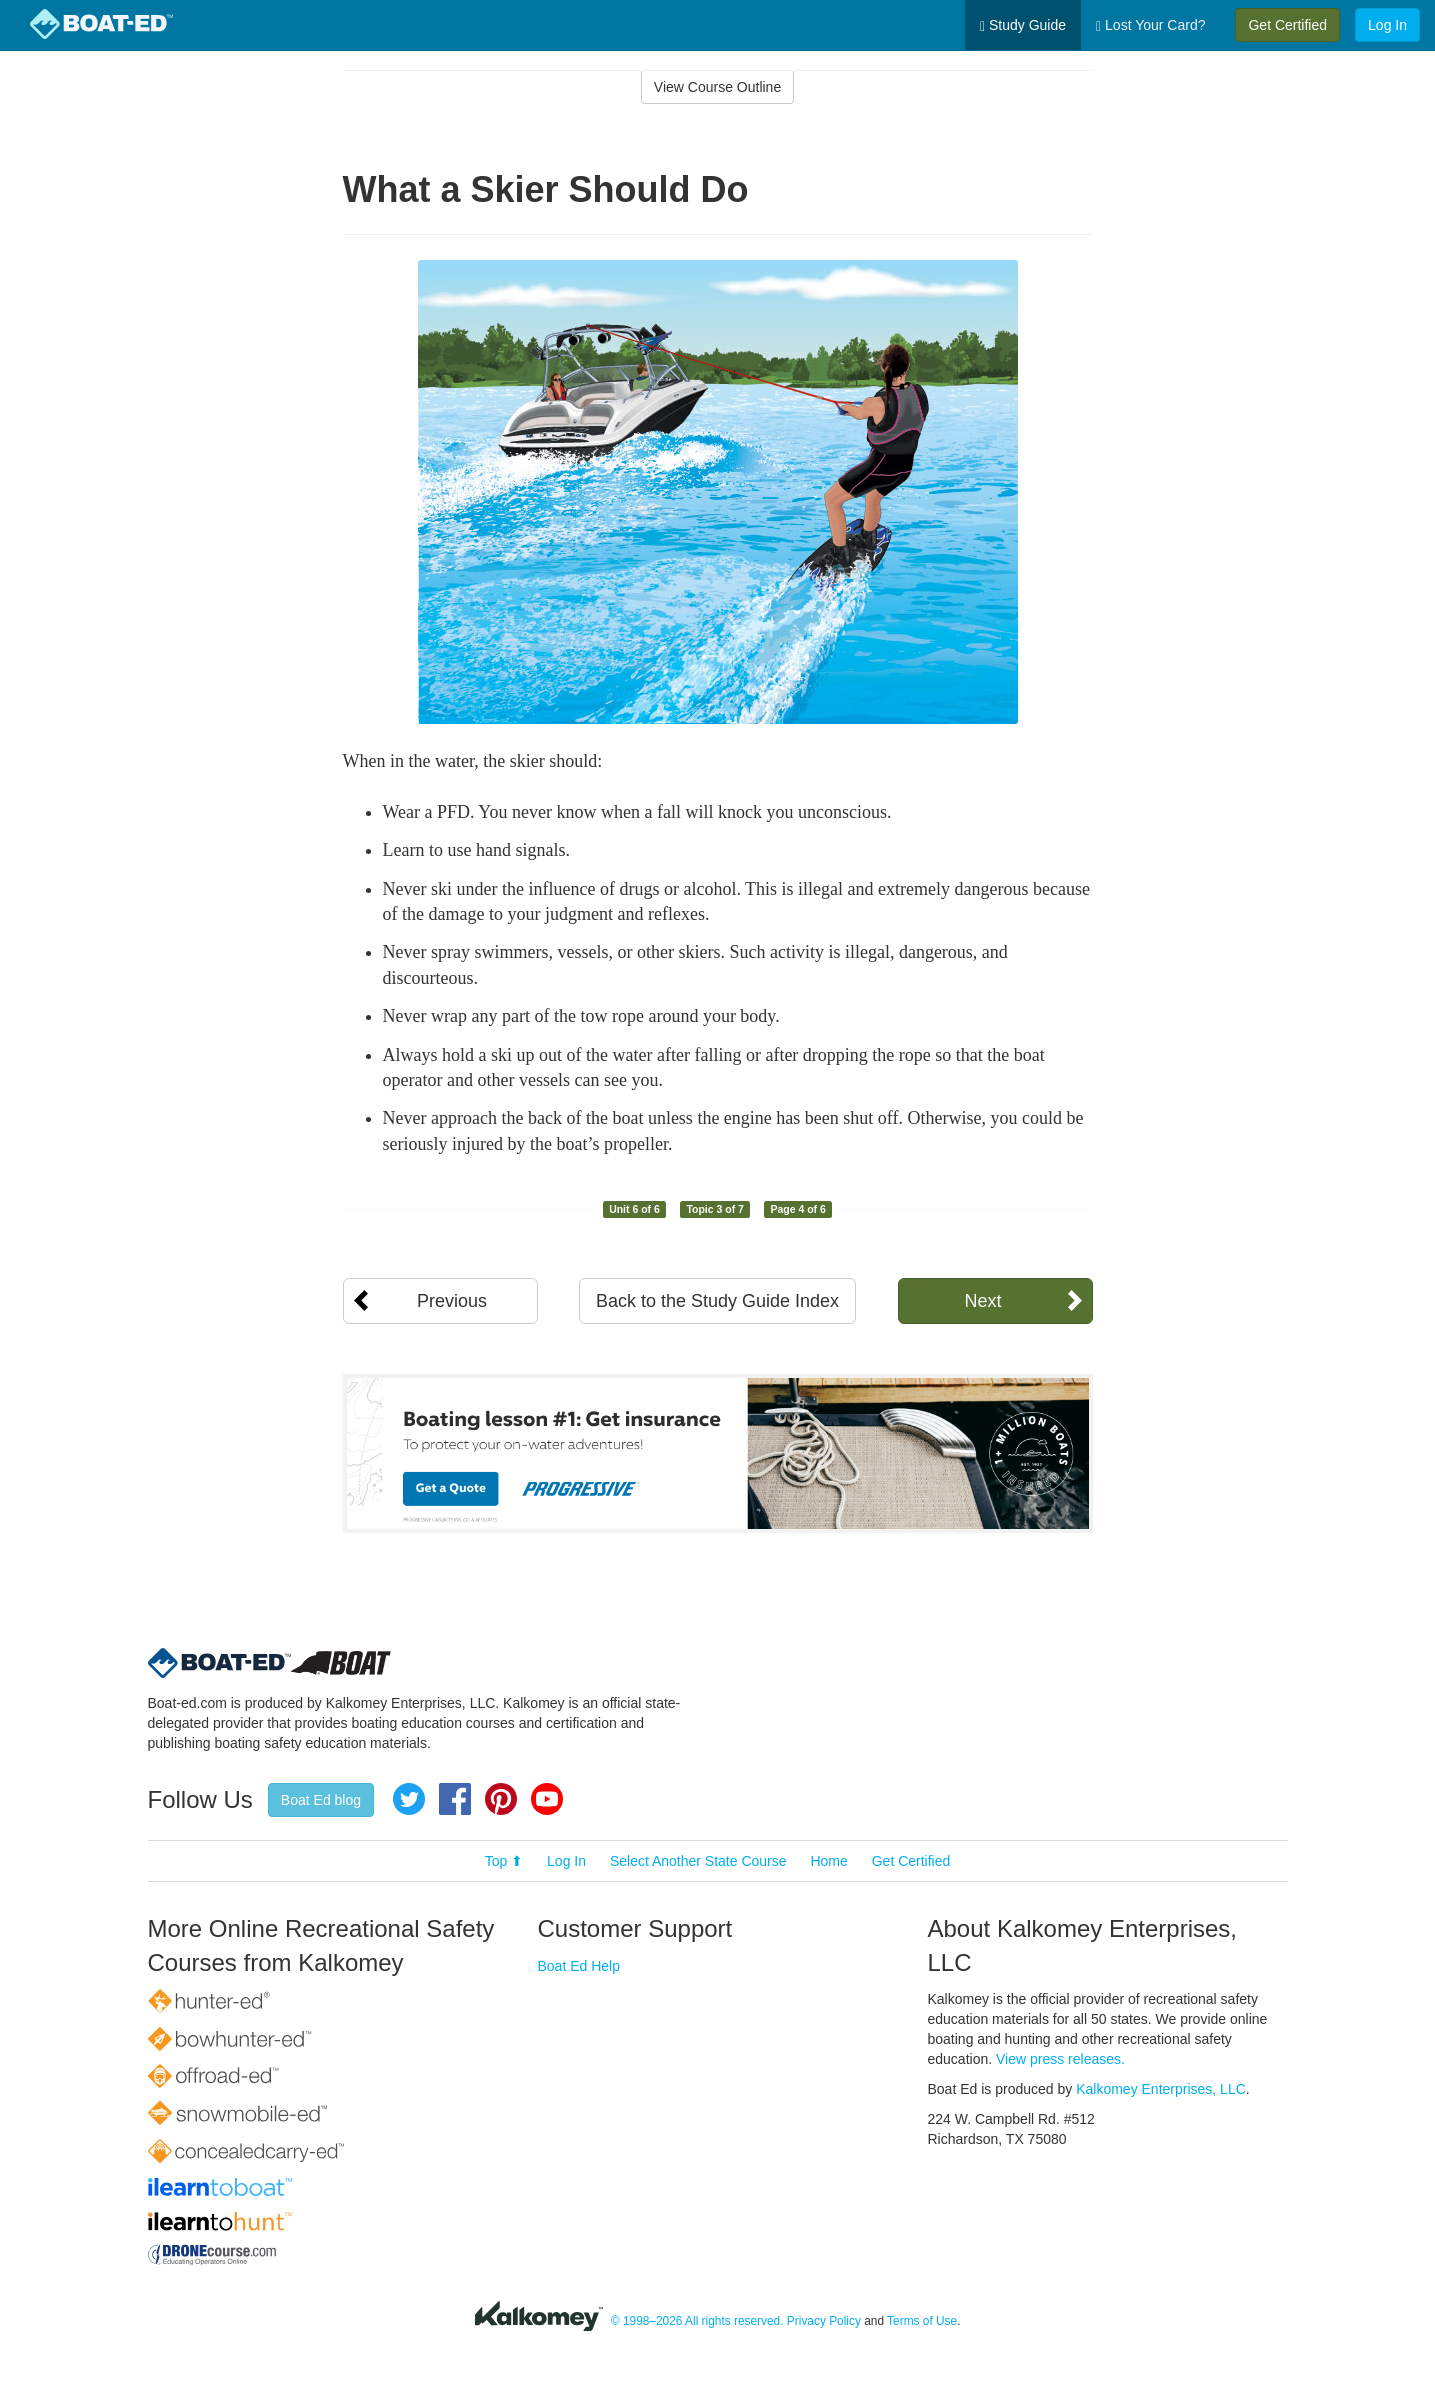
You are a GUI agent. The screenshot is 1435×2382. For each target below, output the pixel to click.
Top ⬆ (504, 1861)
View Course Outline (717, 87)
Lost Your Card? (1150, 25)
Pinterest (501, 1799)
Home (828, 1861)
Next (982, 1301)
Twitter (409, 1799)
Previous (452, 1301)
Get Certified (1287, 25)
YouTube (547, 1799)
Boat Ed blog (321, 1800)
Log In (1387, 25)
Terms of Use (922, 2321)
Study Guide (1023, 25)
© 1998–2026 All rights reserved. (697, 2321)
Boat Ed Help (579, 1966)
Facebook (455, 1799)
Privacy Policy (824, 2321)
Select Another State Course (698, 1861)
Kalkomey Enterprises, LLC (1161, 2089)
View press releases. (1060, 2059)
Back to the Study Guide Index (717, 1301)
